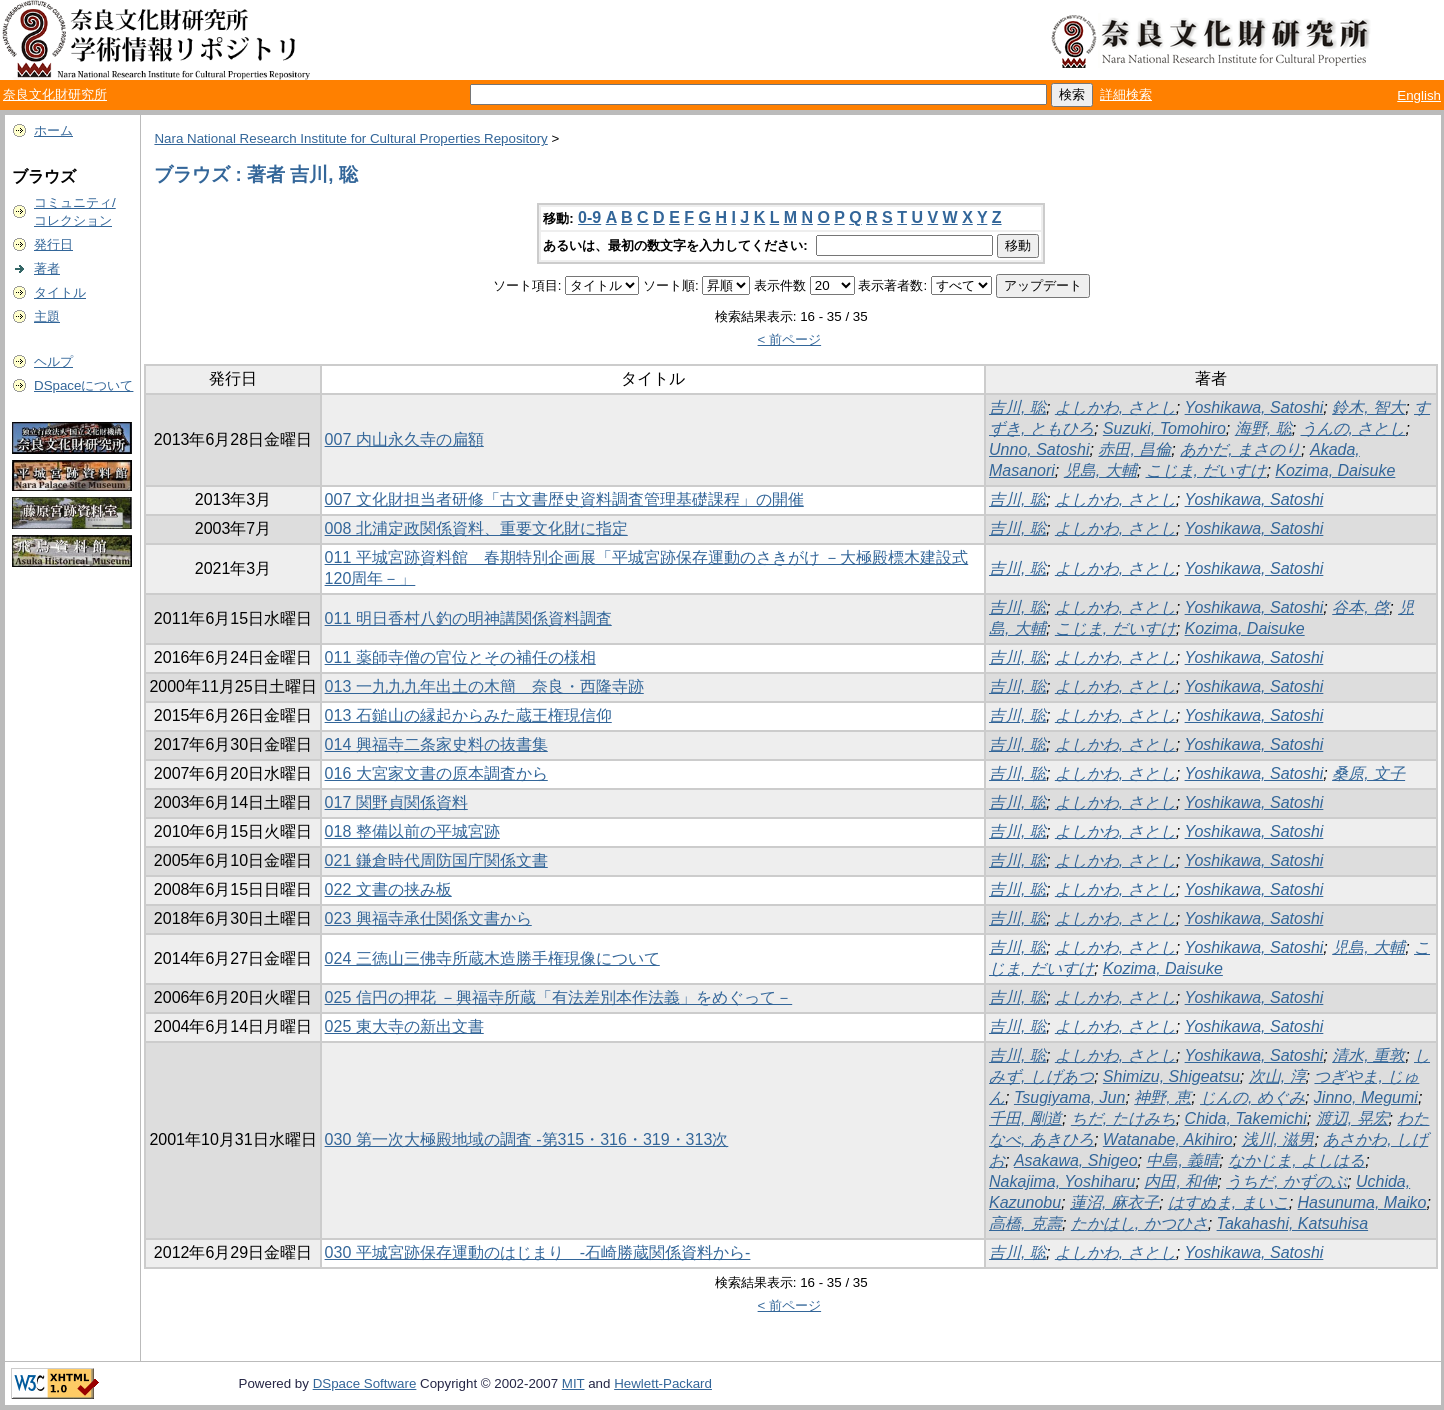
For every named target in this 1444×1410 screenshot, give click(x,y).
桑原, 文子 (1368, 773)
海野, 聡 (1263, 428)
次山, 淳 (1277, 1076)
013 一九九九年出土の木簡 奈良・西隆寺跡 (484, 686)
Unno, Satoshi (1039, 449)
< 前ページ (790, 339)
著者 (47, 268)
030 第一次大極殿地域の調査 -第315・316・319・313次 (527, 1139)
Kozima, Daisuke (1335, 470)
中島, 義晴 (1182, 1160)
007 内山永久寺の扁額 (404, 439)
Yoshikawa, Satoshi (1254, 407)
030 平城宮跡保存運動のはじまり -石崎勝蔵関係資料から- (538, 1252)
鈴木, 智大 (1368, 407)
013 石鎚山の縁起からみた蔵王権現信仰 (468, 715)
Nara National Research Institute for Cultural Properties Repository (350, 138)
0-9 (589, 217)
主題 (47, 316)
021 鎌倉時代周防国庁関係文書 (436, 860)
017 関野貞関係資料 (396, 802)
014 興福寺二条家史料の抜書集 (436, 744)
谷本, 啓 (1360, 607)
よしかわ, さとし (1115, 407)
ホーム (53, 130)
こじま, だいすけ (1206, 470)
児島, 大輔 (1100, 470)
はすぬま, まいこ (1228, 1202)
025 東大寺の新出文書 (404, 1026)
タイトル (60, 292)
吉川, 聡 (1017, 407)
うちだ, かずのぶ (1286, 1181)
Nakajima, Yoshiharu (1062, 1181)
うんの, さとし (1353, 428)
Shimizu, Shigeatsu (1171, 1076)
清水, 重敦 (1368, 1055)
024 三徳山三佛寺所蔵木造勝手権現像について (492, 958)
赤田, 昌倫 (1134, 449)
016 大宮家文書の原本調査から (436, 773)
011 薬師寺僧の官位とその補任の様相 (460, 657)
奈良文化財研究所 (55, 94)
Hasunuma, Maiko (1362, 1202)
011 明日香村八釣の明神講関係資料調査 (468, 618)
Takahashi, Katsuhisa (1293, 1223)
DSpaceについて (83, 385)
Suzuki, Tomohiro (1164, 428)
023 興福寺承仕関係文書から (428, 918)
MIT (573, 1383)
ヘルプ (53, 361)
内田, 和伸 (1180, 1181)
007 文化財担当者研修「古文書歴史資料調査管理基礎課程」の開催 (564, 499)
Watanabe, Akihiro (1168, 1139)
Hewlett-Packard (663, 1383)
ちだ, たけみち (1123, 1118)
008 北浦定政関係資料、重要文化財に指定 (476, 528)
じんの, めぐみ (1252, 1097)
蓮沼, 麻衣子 (1114, 1202)
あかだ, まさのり (1240, 449)
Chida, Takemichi (1246, 1118)
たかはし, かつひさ (1139, 1223)
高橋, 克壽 (1025, 1223)
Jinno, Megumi (1366, 1097)
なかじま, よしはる (1296, 1160)
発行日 (53, 244)
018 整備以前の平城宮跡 (412, 831)
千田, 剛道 (1025, 1118)
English (1419, 95)
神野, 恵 (1162, 1097)
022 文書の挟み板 (388, 889)
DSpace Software (365, 1383)
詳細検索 (1126, 94)
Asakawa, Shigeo (1076, 1160)
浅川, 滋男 (1278, 1139)
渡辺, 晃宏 (1352, 1118)
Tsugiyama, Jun (1069, 1097)
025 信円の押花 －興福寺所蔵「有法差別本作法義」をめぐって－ (559, 997)
